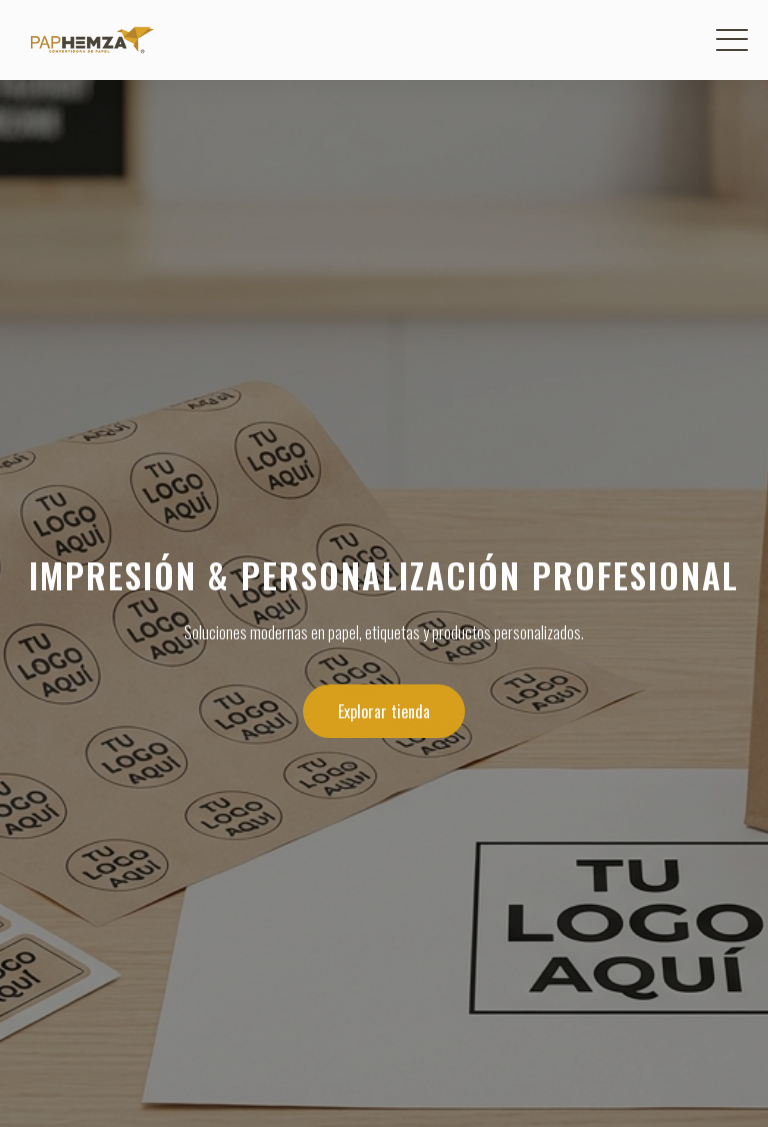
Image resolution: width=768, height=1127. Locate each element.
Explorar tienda (384, 712)
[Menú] (732, 40)
